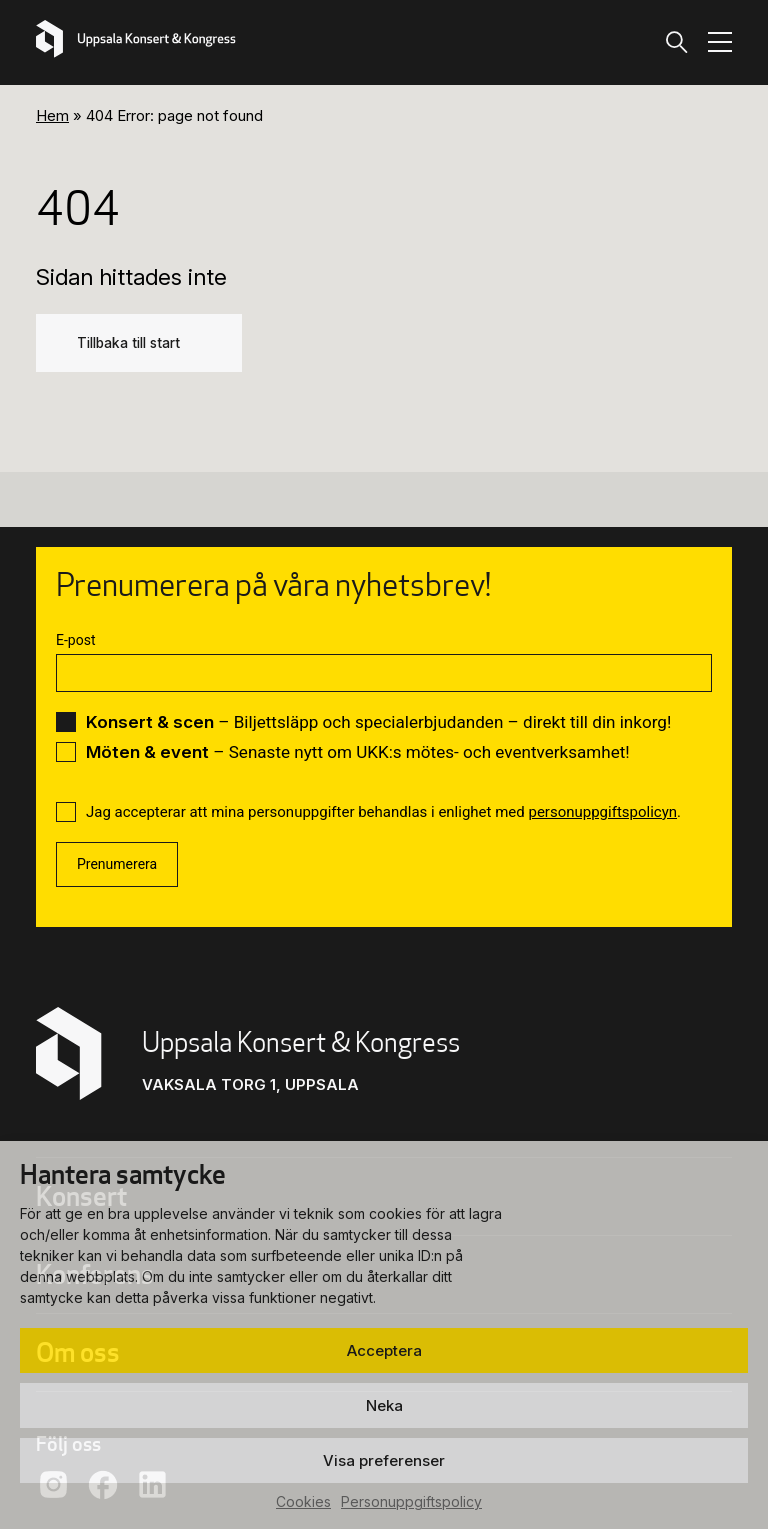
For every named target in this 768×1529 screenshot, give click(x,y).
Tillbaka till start (128, 343)
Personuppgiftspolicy (411, 1501)
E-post (75, 640)
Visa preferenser (384, 1460)
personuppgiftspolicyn (602, 812)
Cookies (303, 1501)
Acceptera (384, 1350)
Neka (384, 1405)
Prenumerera (117, 864)
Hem (52, 115)
